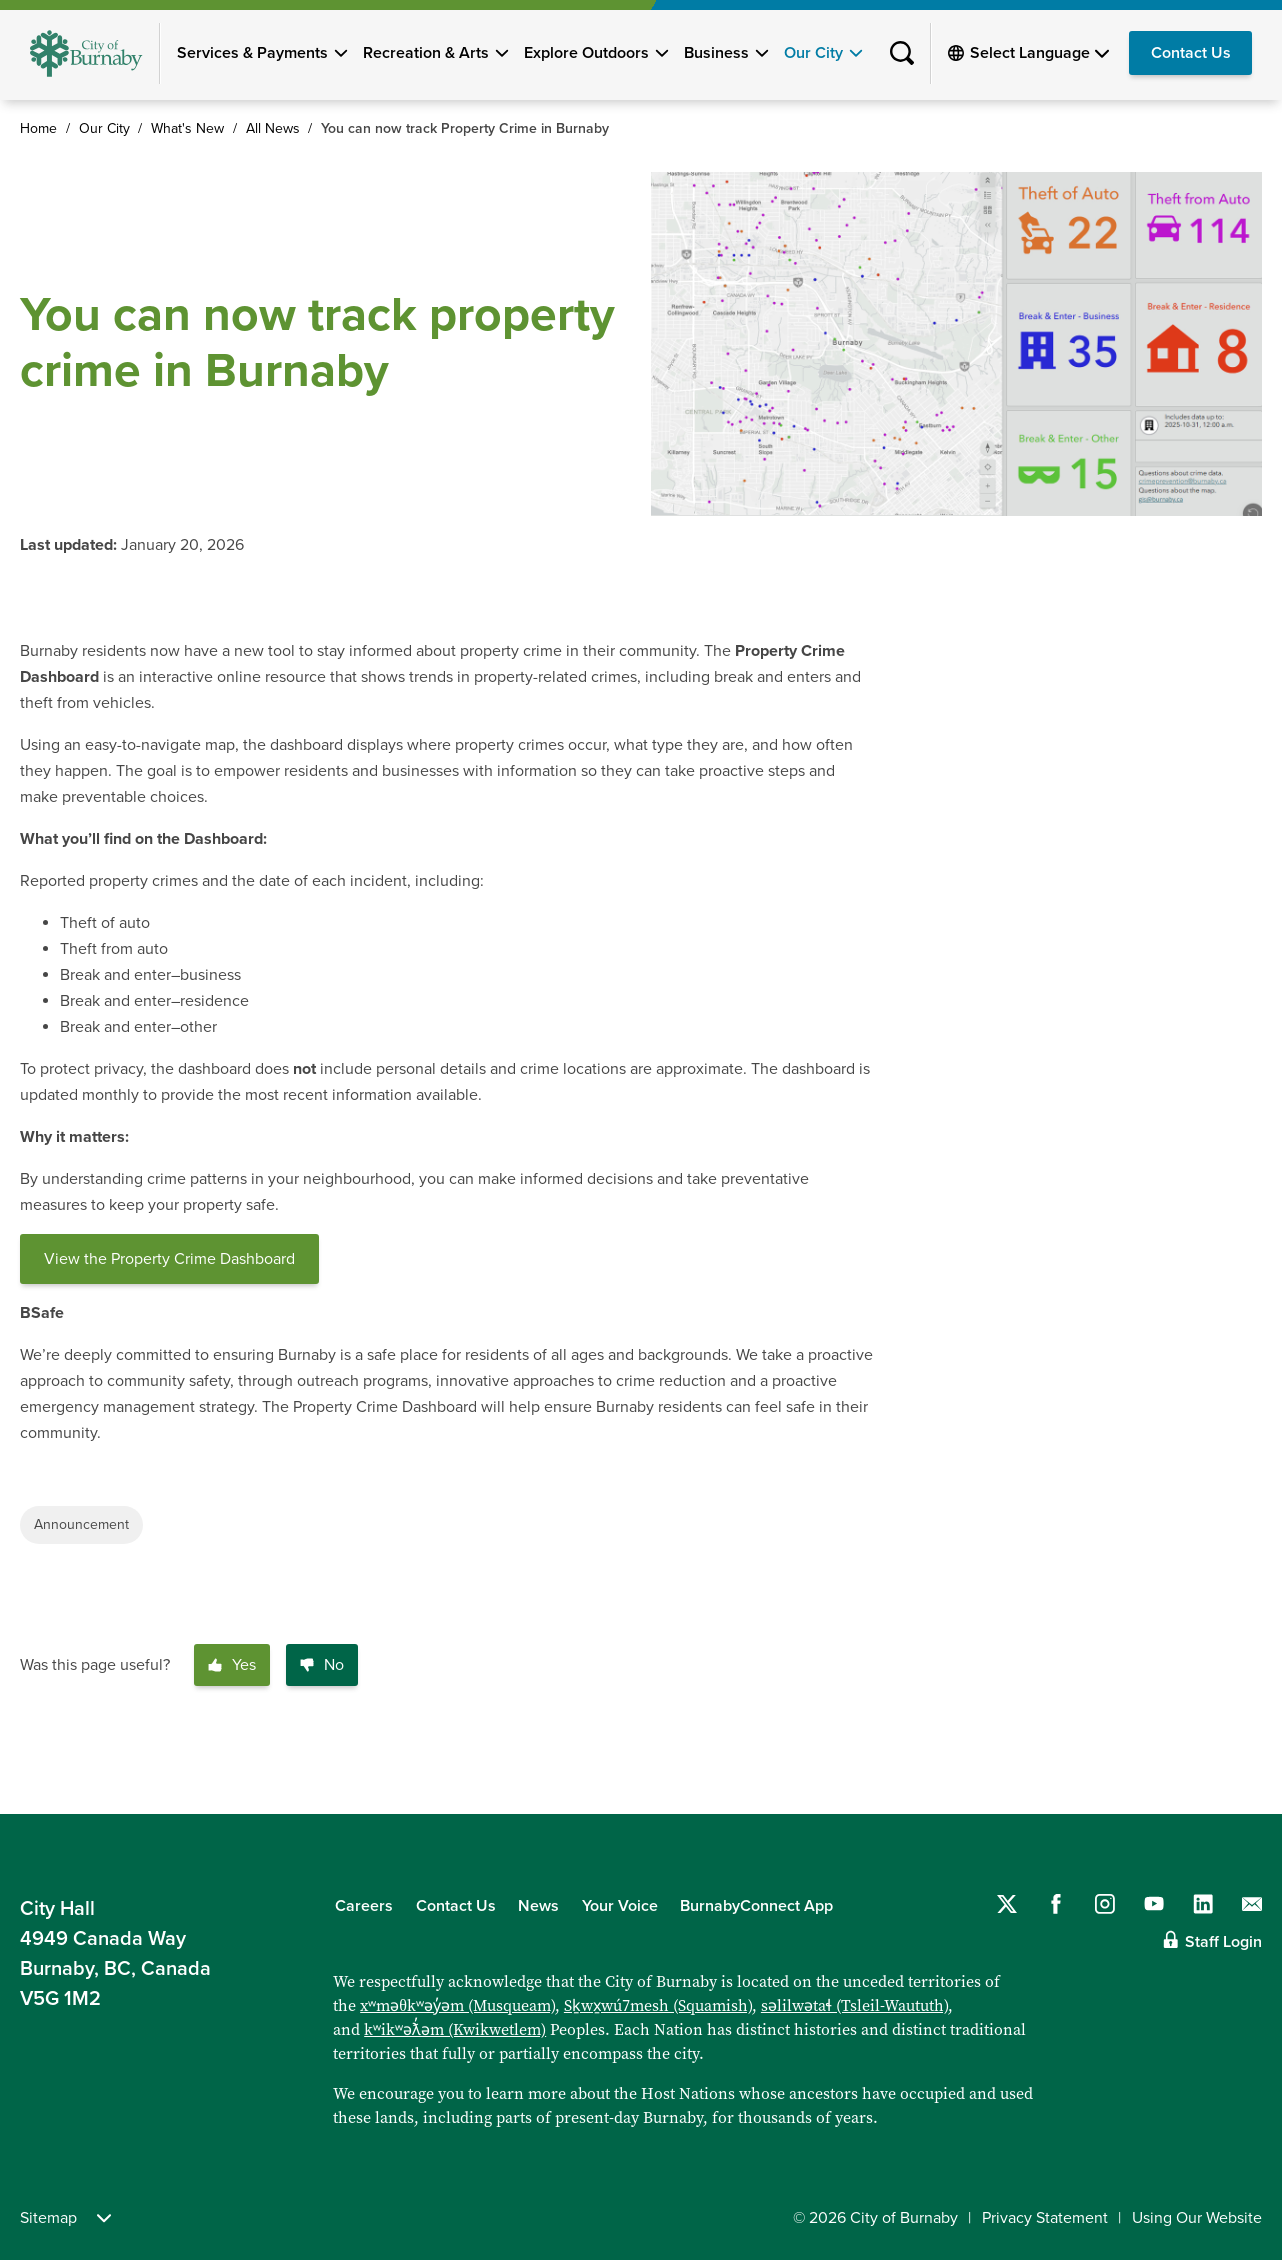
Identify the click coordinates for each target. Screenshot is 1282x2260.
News (538, 1906)
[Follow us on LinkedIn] (1203, 1904)
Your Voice (620, 1906)
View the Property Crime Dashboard (169, 1259)
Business (716, 53)
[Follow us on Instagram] (1105, 1904)
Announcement (81, 1524)
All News (273, 128)
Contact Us (1191, 53)
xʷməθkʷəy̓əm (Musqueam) (457, 2005)
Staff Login (1223, 1942)
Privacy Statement (1045, 2218)
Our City (813, 53)
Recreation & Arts (426, 53)
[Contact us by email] (1252, 1904)
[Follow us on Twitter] (1007, 1904)
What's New (187, 128)
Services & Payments (252, 53)
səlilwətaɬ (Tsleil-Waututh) (854, 2005)
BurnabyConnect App (756, 1906)
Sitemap (65, 2218)
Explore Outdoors (586, 53)
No (322, 1665)
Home (38, 128)
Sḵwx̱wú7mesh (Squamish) (658, 2005)
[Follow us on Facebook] (1056, 1904)
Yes (232, 1665)
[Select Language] (1039, 53)
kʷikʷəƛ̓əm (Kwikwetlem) (455, 2029)
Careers (364, 1906)
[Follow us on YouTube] (1154, 1904)
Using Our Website (1197, 2218)
